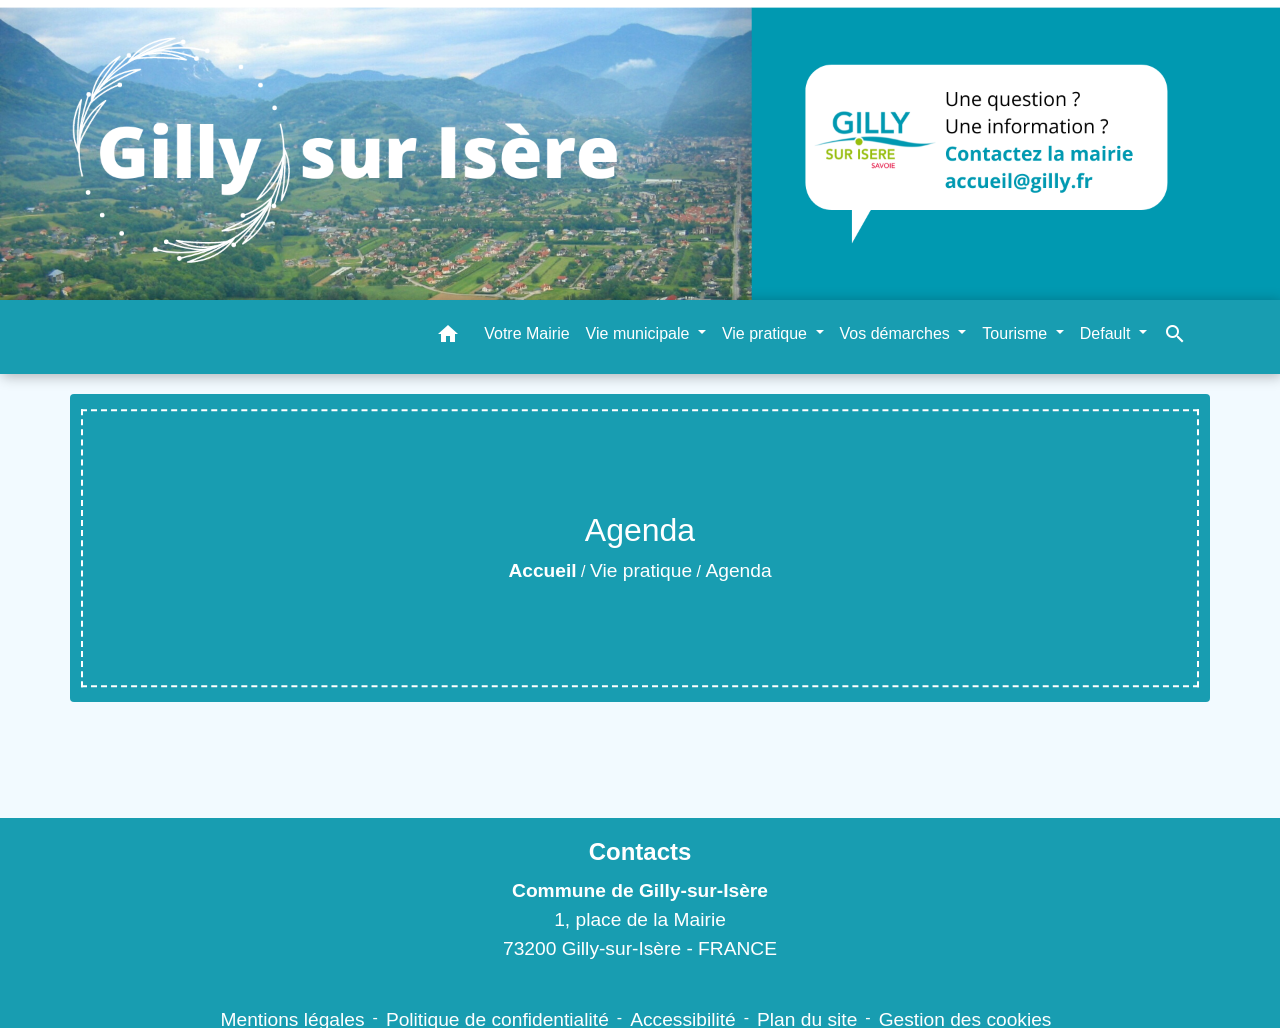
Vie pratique (641, 570)
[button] (448, 337)
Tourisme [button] (1016, 333)
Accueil (542, 570)
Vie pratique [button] (767, 333)
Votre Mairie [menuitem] (526, 333)
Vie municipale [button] (640, 333)
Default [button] (1107, 333)
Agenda (738, 570)
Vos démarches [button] (897, 333)
